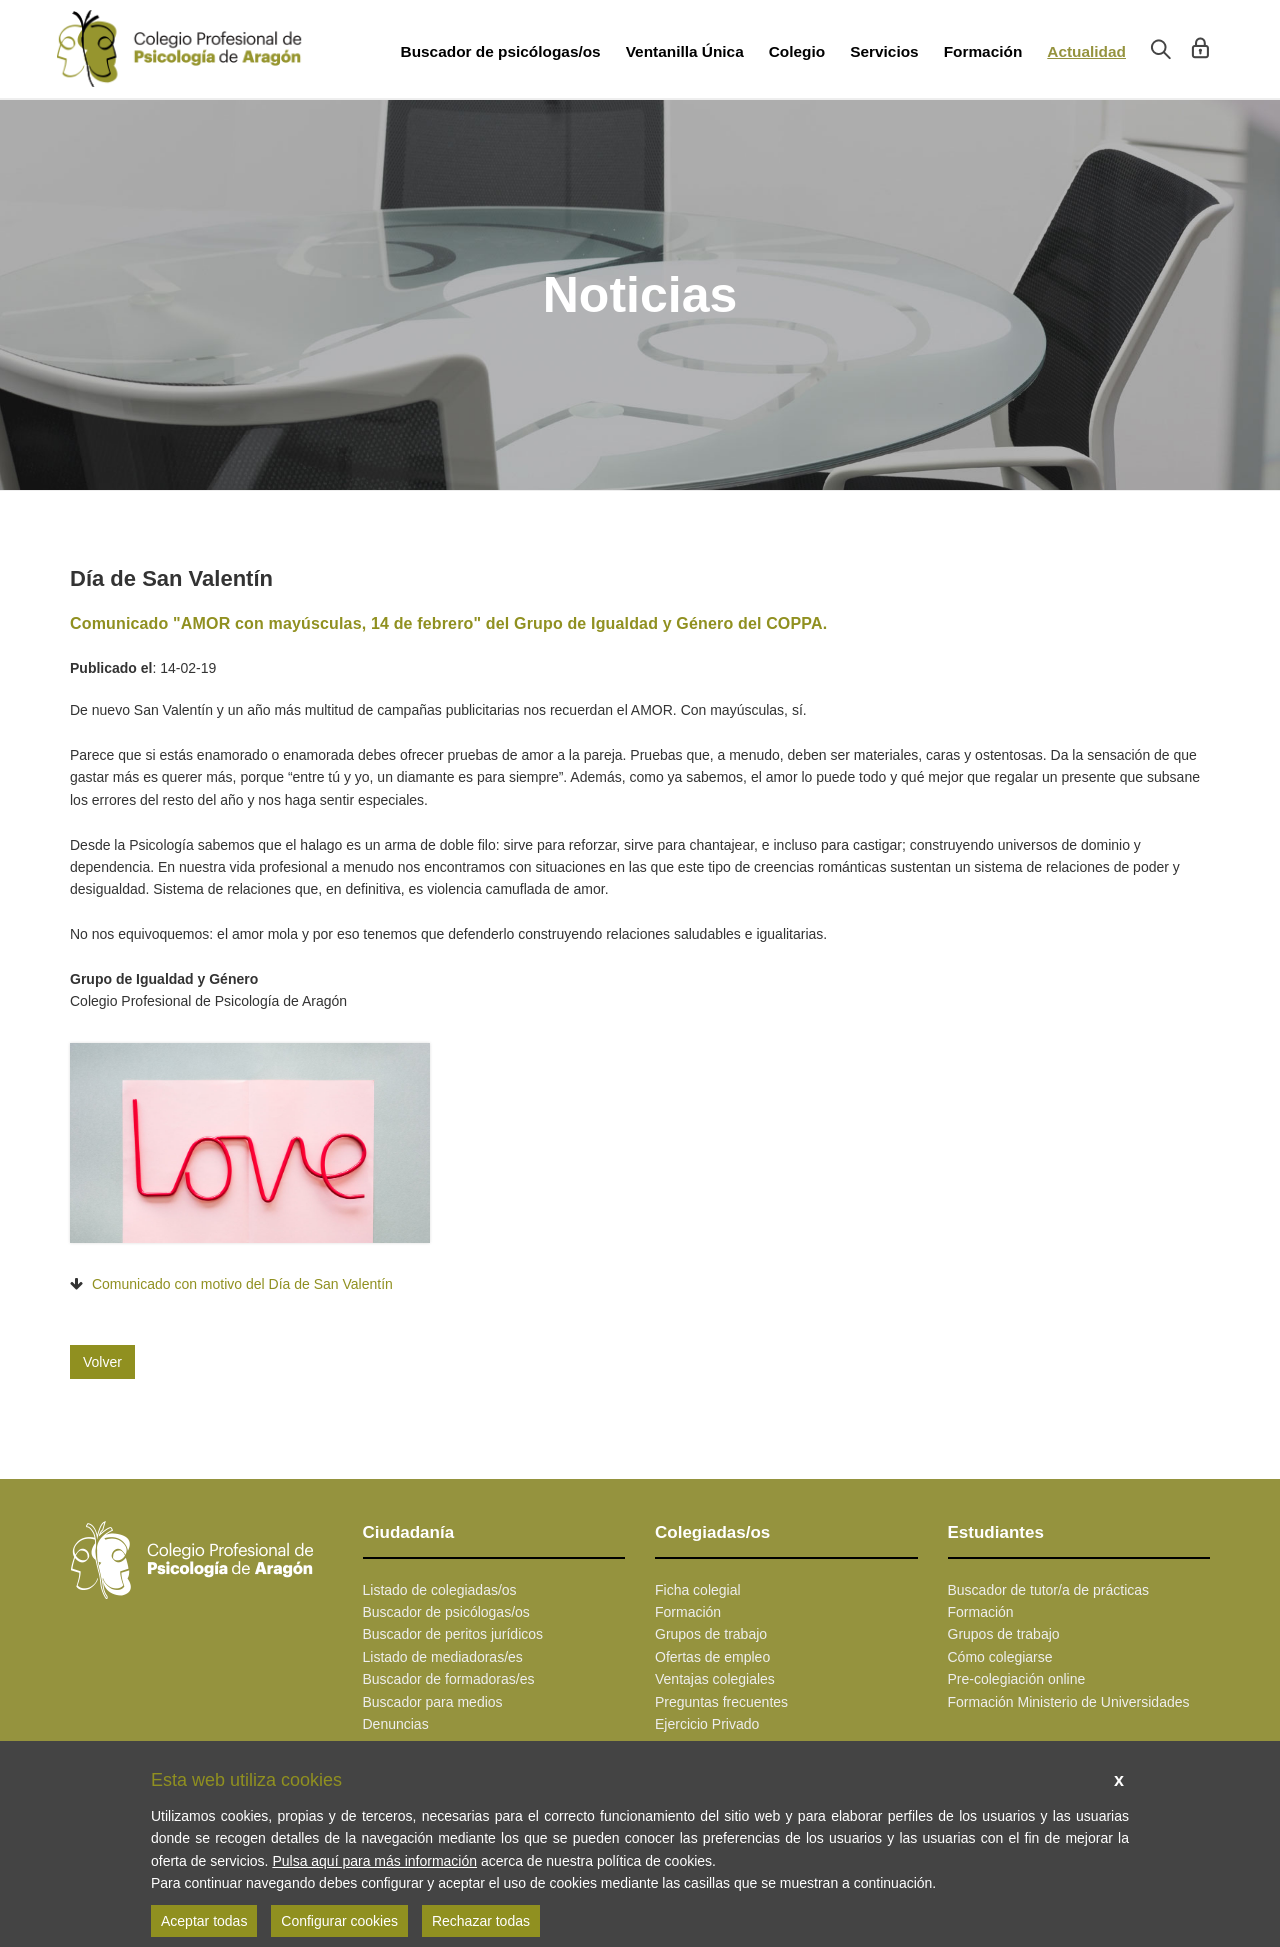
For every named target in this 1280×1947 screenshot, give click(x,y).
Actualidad (1086, 51)
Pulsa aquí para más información (374, 1861)
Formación (983, 51)
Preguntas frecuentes (721, 1702)
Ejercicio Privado (707, 1724)
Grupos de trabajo (711, 1634)
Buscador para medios (433, 1702)
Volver (102, 1362)
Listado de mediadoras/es (443, 1657)
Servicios (884, 51)
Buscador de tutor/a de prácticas (1049, 1590)
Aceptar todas (204, 1921)
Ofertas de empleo (712, 1657)
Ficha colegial (698, 1590)
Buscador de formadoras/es (449, 1679)
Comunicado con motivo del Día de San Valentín (242, 1284)
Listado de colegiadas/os (440, 1590)
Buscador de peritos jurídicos (453, 1634)
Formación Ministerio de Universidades (1069, 1702)
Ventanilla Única (685, 51)
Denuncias (396, 1724)
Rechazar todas (481, 1921)
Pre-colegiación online (1017, 1679)
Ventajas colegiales (715, 1679)
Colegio (797, 51)
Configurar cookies (339, 1921)
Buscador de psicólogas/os (501, 51)
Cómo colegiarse (1000, 1657)
